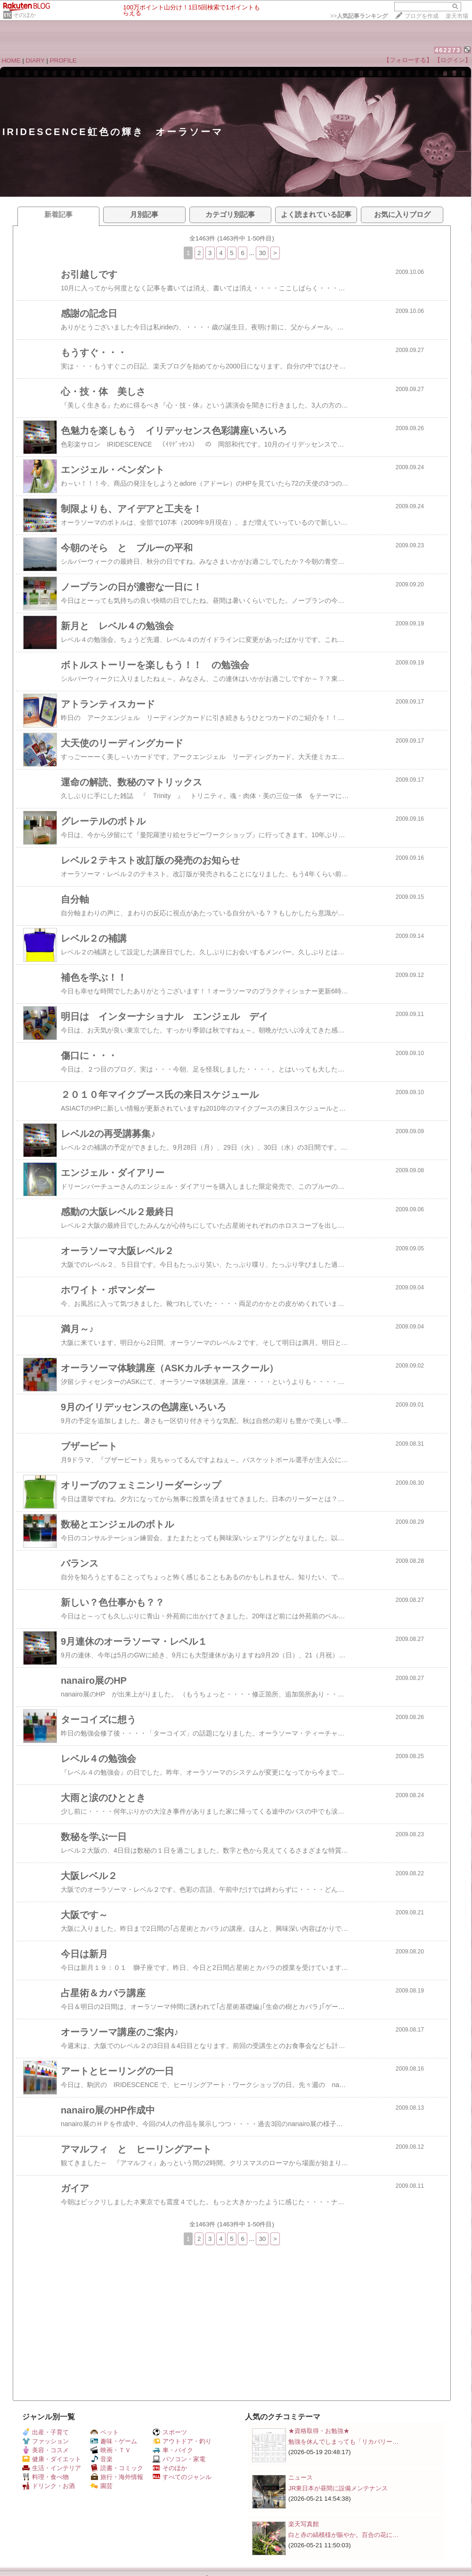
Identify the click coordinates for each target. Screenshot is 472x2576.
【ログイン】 (452, 60)
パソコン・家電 (179, 2459)
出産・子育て (45, 2432)
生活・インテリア (51, 2468)
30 (262, 252)
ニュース (300, 2477)
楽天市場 (457, 16)
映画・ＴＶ (110, 2450)
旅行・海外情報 (116, 2476)
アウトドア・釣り (182, 2441)
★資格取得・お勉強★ (319, 2430)
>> (359, 16)
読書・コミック (116, 2468)
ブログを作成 (422, 16)
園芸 (101, 2485)
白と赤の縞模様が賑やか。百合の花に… (343, 2534)
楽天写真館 (303, 2524)
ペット (104, 2432)
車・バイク (173, 2450)
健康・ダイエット (51, 2459)
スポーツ (170, 2432)
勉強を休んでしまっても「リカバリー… (343, 2441)
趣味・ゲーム (113, 2441)
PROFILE (63, 60)
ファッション (45, 2441)
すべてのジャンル (182, 2476)
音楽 (101, 2459)
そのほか (24, 15)
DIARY (35, 60)
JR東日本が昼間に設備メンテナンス (338, 2488)
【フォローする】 (407, 60)
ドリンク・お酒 (48, 2485)
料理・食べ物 (45, 2476)
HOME (11, 60)
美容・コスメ (45, 2450)
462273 (448, 50)
